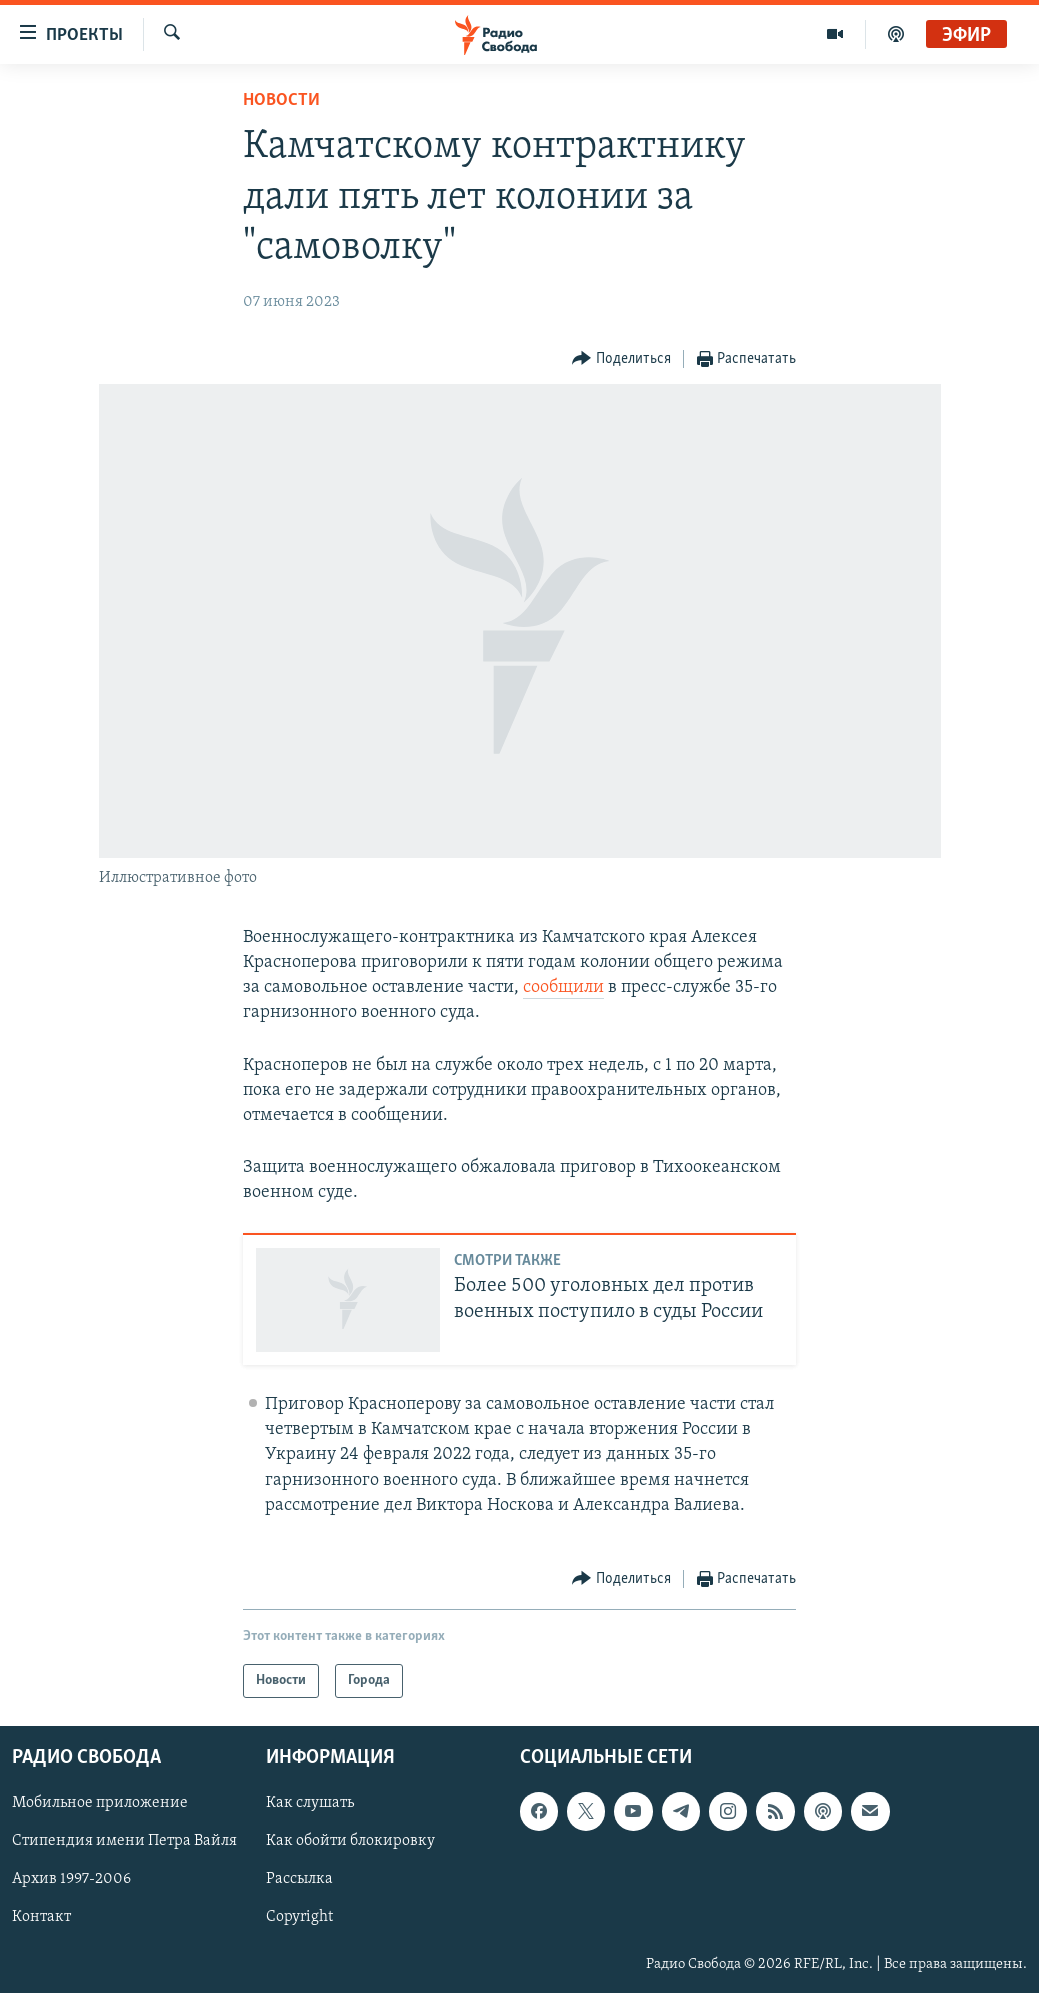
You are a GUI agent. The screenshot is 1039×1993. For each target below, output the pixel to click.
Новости (281, 100)
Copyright (299, 1918)
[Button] (621, 359)
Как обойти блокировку (350, 1842)
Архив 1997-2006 (71, 1880)
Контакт (41, 1918)
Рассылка (299, 1880)
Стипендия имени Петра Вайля (124, 1842)
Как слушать (310, 1804)
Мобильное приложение (100, 1804)
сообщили (563, 987)
